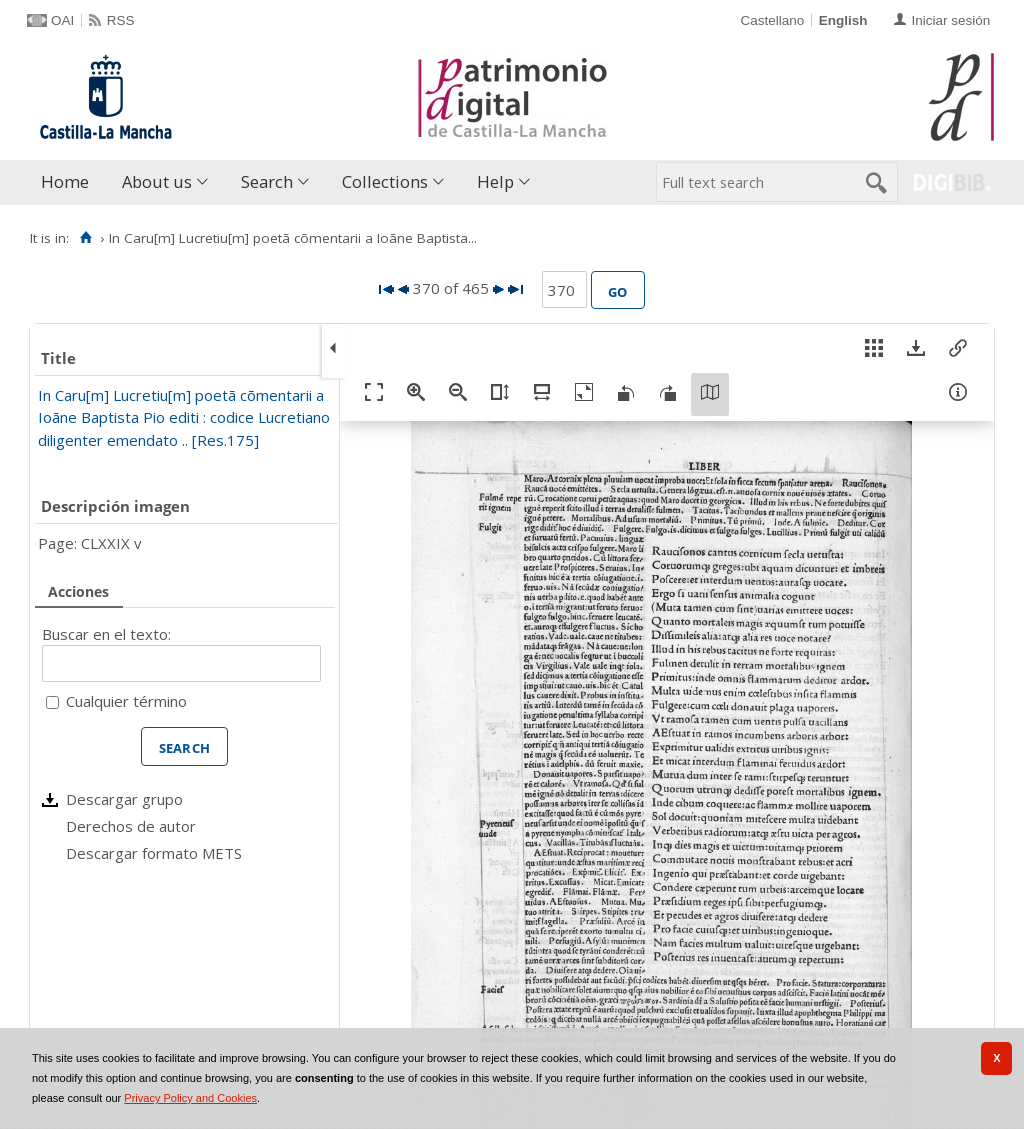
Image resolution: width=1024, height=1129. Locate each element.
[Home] (85, 238)
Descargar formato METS (154, 853)
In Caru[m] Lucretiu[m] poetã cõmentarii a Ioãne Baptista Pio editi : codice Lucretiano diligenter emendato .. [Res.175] (184, 417)
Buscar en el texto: (106, 634)
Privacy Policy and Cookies (190, 1098)
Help (495, 181)
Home (65, 181)
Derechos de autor (131, 826)
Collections (385, 181)
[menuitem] (69, 182)
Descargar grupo (124, 799)
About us (157, 181)
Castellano (772, 20)
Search (267, 181)
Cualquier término (126, 701)
